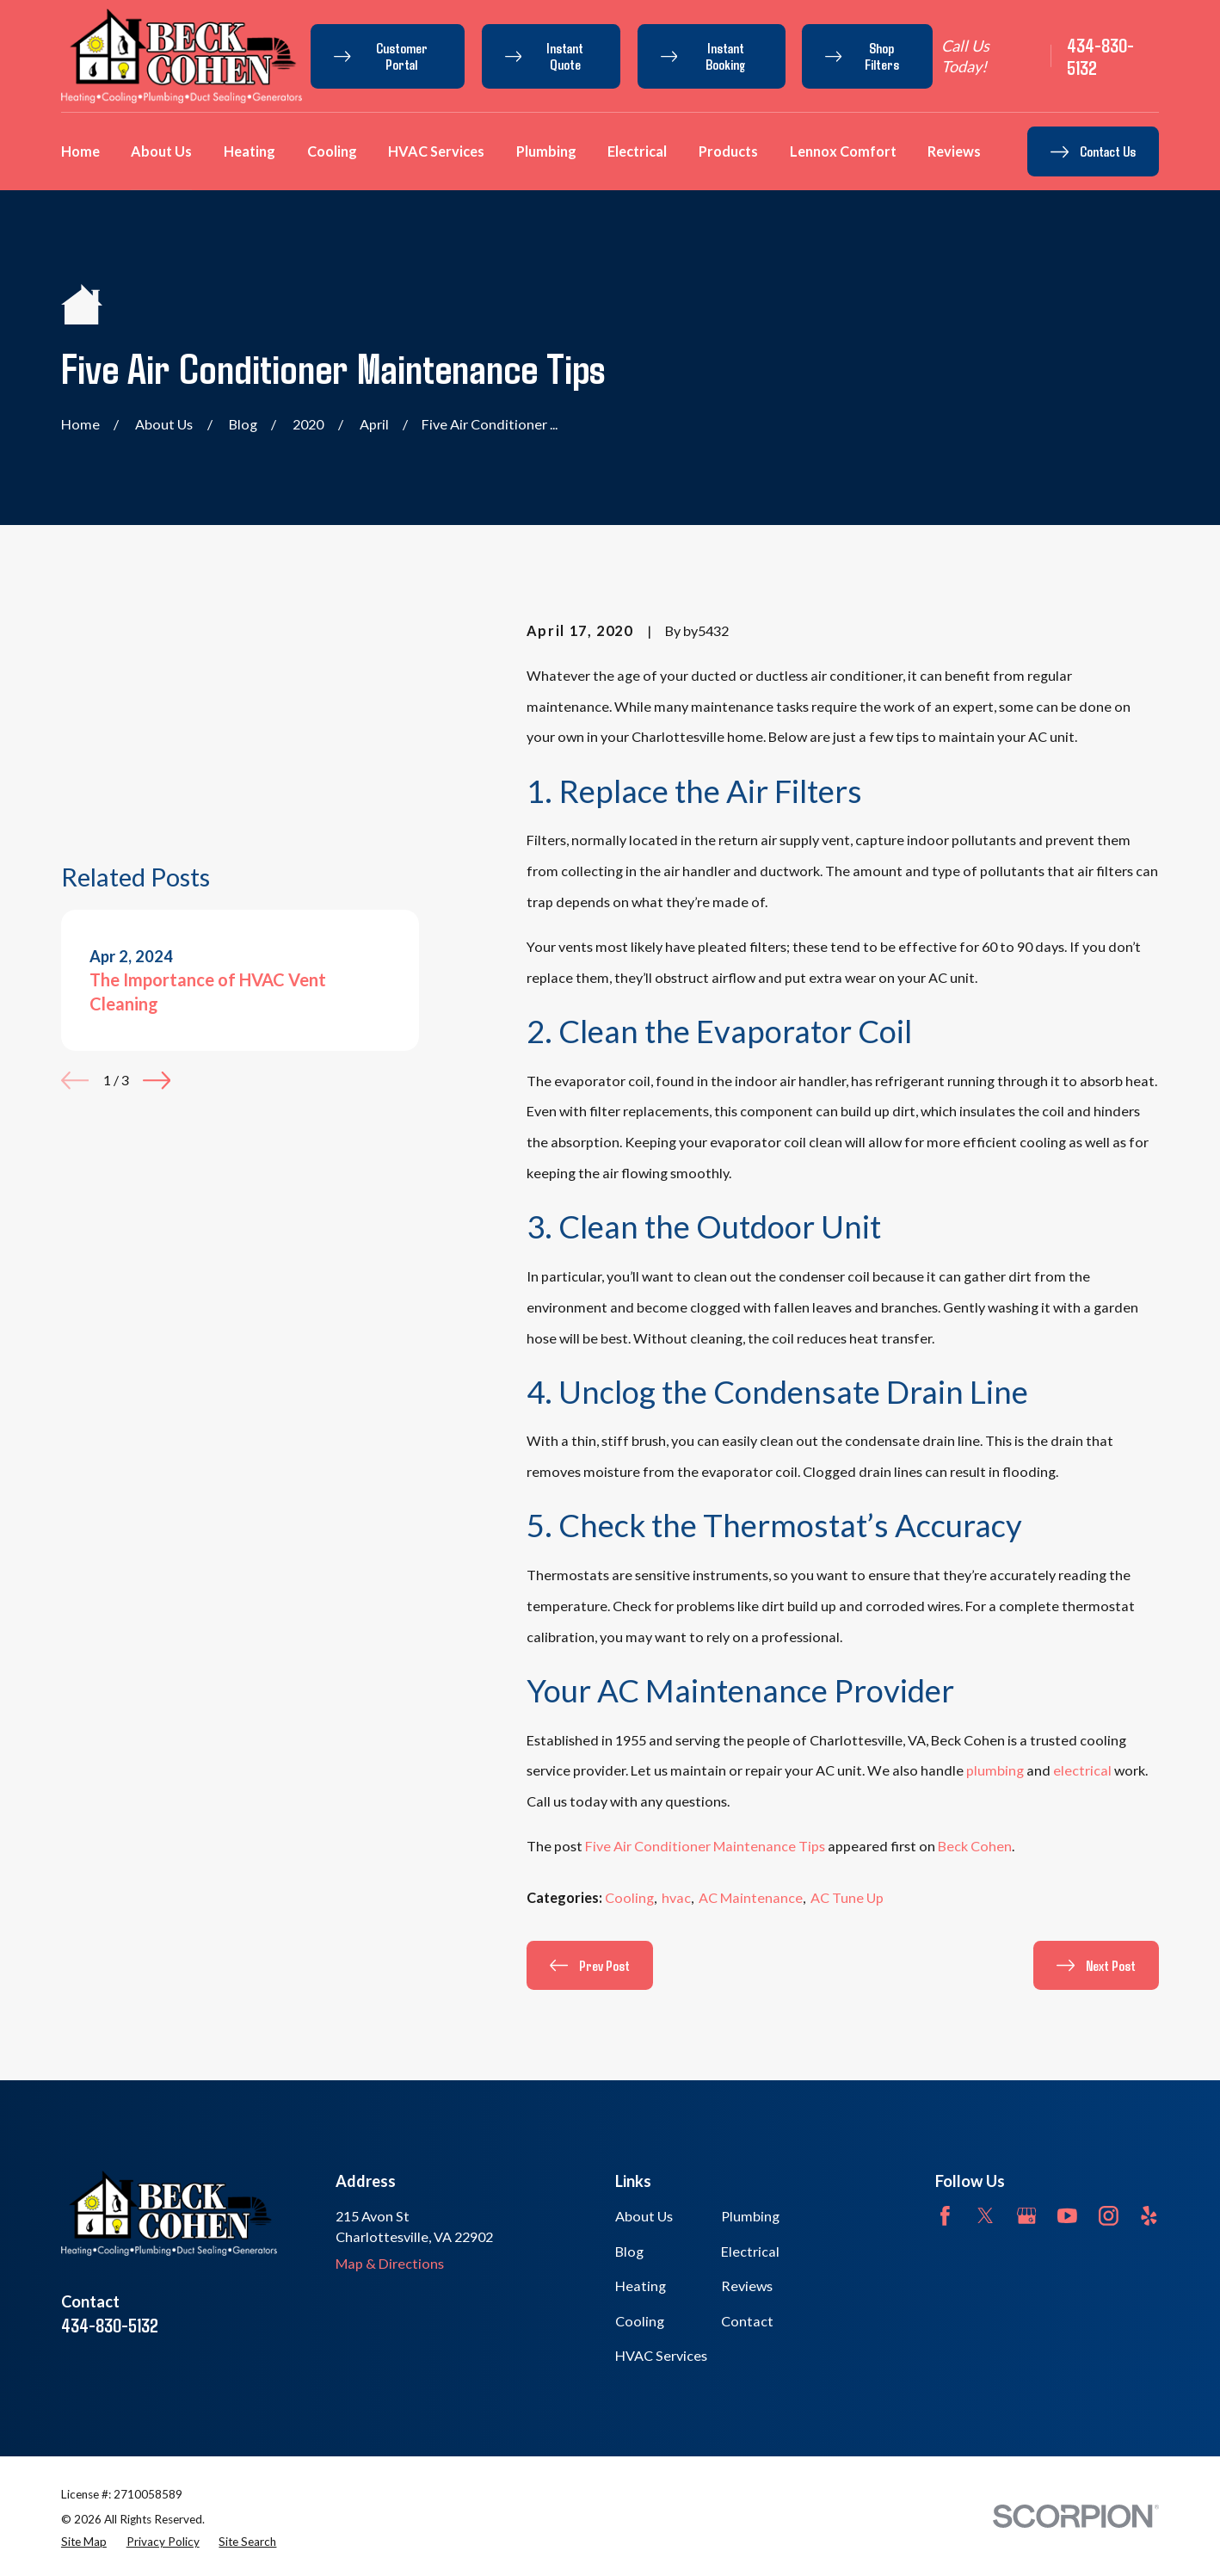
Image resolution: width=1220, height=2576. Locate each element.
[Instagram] (1108, 2216)
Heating (640, 2285)
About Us (644, 2216)
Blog (629, 2251)
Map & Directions (390, 2263)
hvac (676, 1897)
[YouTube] (1067, 2216)
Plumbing (750, 2216)
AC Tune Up (847, 1897)
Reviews (747, 2285)
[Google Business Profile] (1027, 2216)
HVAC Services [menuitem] (436, 151)
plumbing (996, 1770)
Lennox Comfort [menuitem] (843, 151)
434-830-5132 (1100, 56)
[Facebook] (945, 2216)
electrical (1082, 1770)
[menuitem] (84, 2541)
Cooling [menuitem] (332, 151)
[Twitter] (985, 2216)
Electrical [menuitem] (637, 151)
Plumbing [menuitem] (546, 151)
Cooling (629, 1897)
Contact (747, 2321)
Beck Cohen (975, 1846)
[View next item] (157, 893)
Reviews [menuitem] (954, 151)
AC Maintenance (751, 1897)
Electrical (750, 2251)
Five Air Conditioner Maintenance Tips (705, 1846)
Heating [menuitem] (249, 151)
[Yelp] (1149, 2216)
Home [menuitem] (80, 151)
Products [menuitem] (728, 151)
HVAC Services (661, 2355)
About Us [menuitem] (161, 151)
